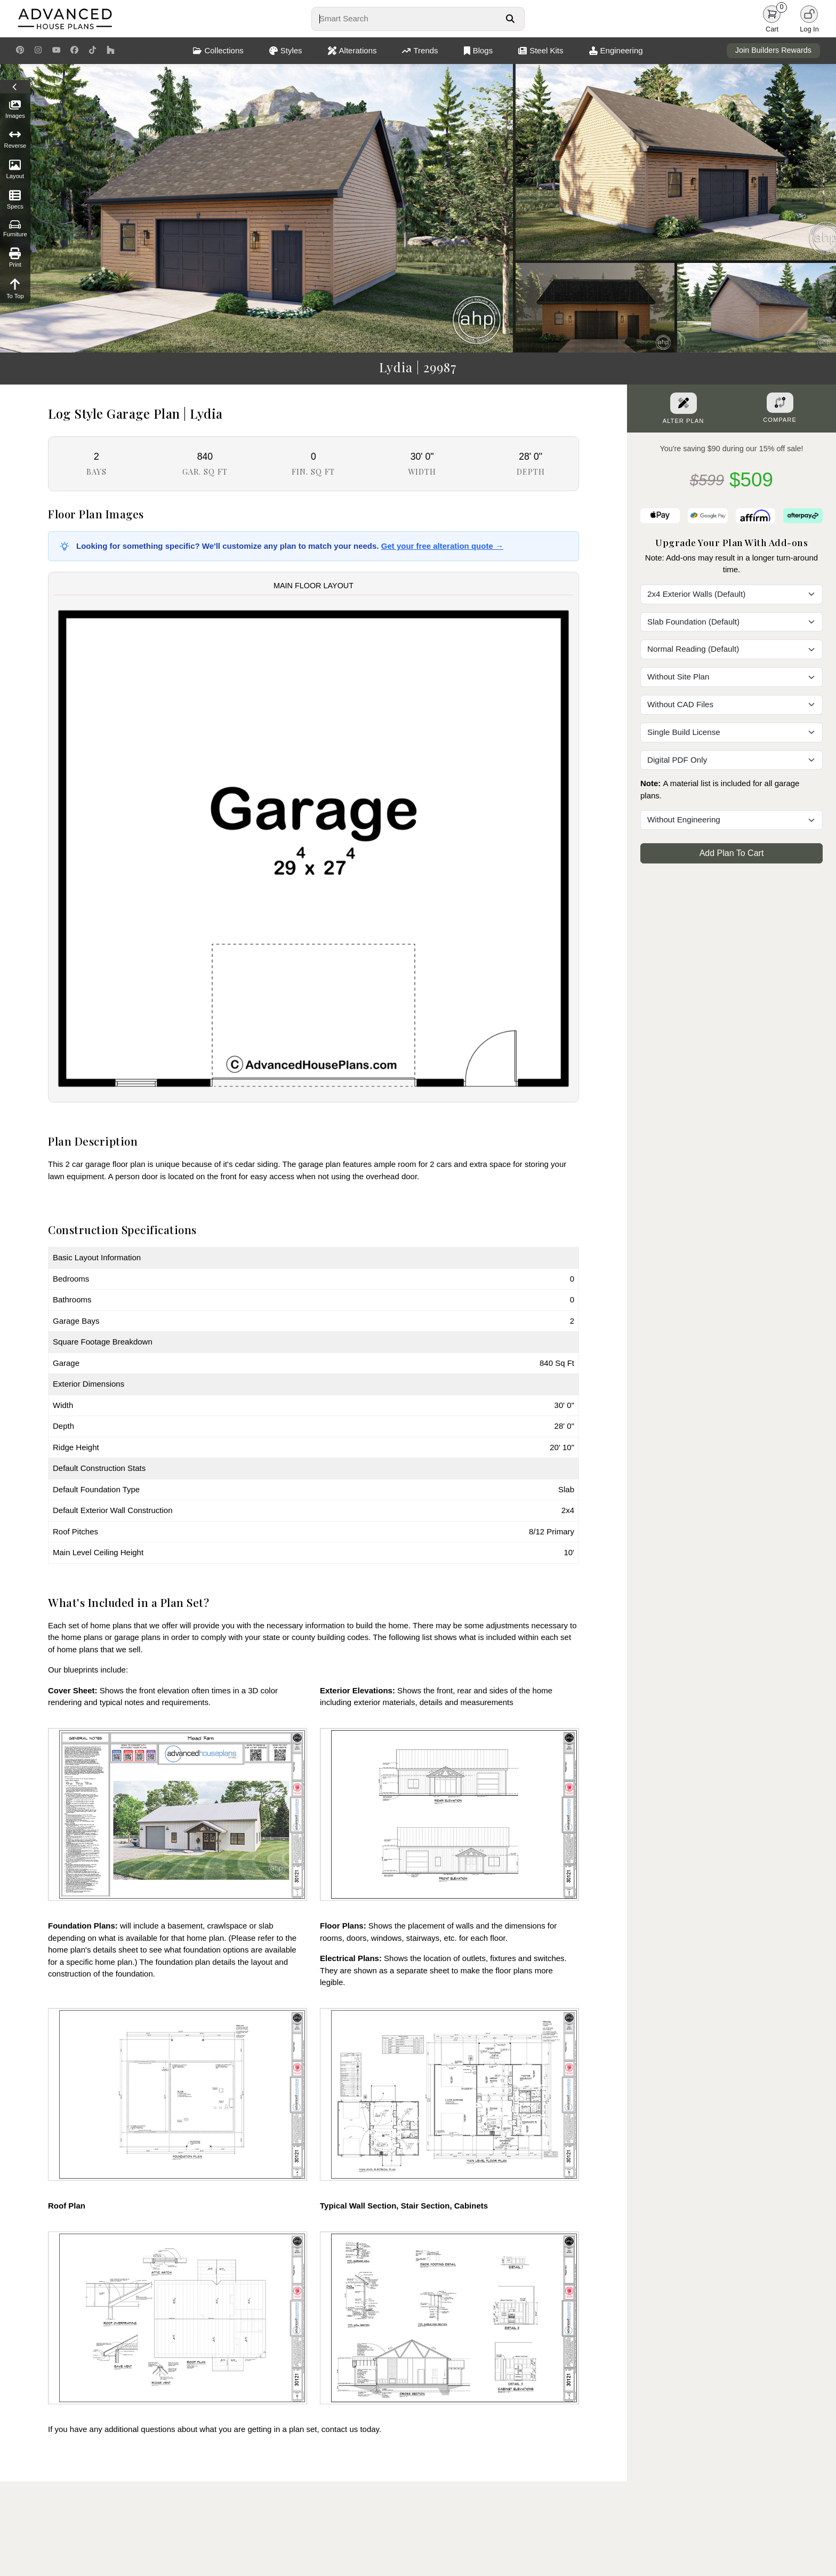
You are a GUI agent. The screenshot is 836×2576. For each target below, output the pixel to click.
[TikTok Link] (93, 51)
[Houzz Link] (111, 51)
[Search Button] (510, 18)
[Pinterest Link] (20, 51)
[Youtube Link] (56, 51)
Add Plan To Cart (732, 853)
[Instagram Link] (38, 51)
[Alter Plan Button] (683, 403)
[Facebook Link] (74, 51)
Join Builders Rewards (773, 50)
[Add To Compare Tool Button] (780, 403)
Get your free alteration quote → (442, 545)
